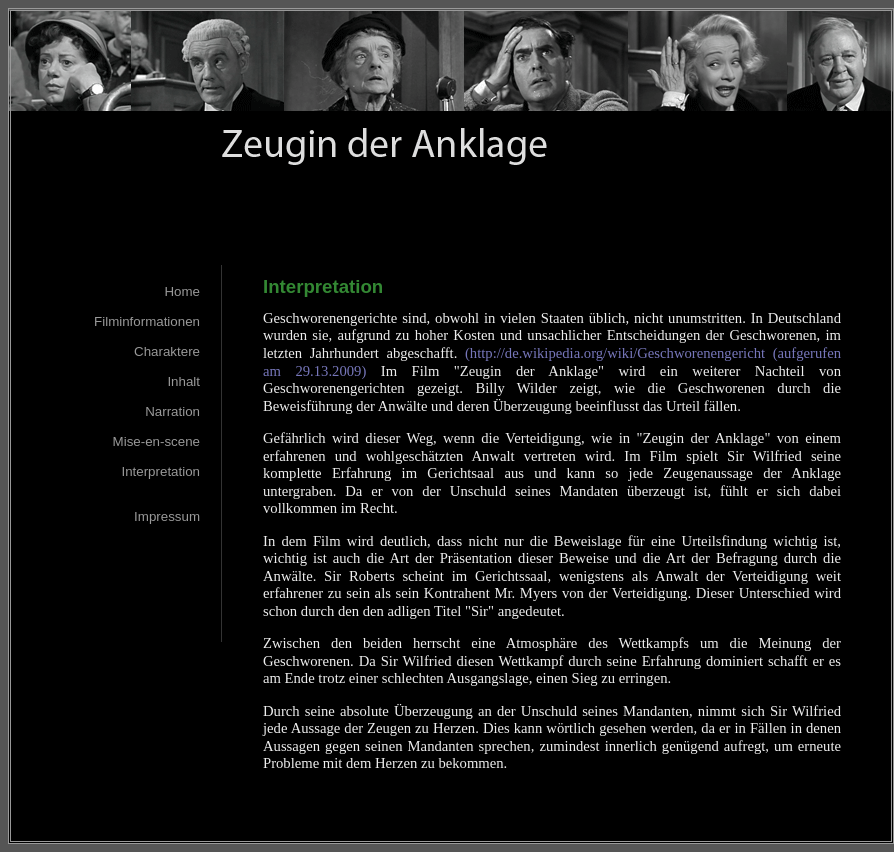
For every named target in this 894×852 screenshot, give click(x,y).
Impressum (167, 516)
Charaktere (167, 351)
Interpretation (160, 471)
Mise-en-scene (156, 441)
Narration (172, 411)
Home (182, 291)
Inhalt (183, 381)
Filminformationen (147, 321)
